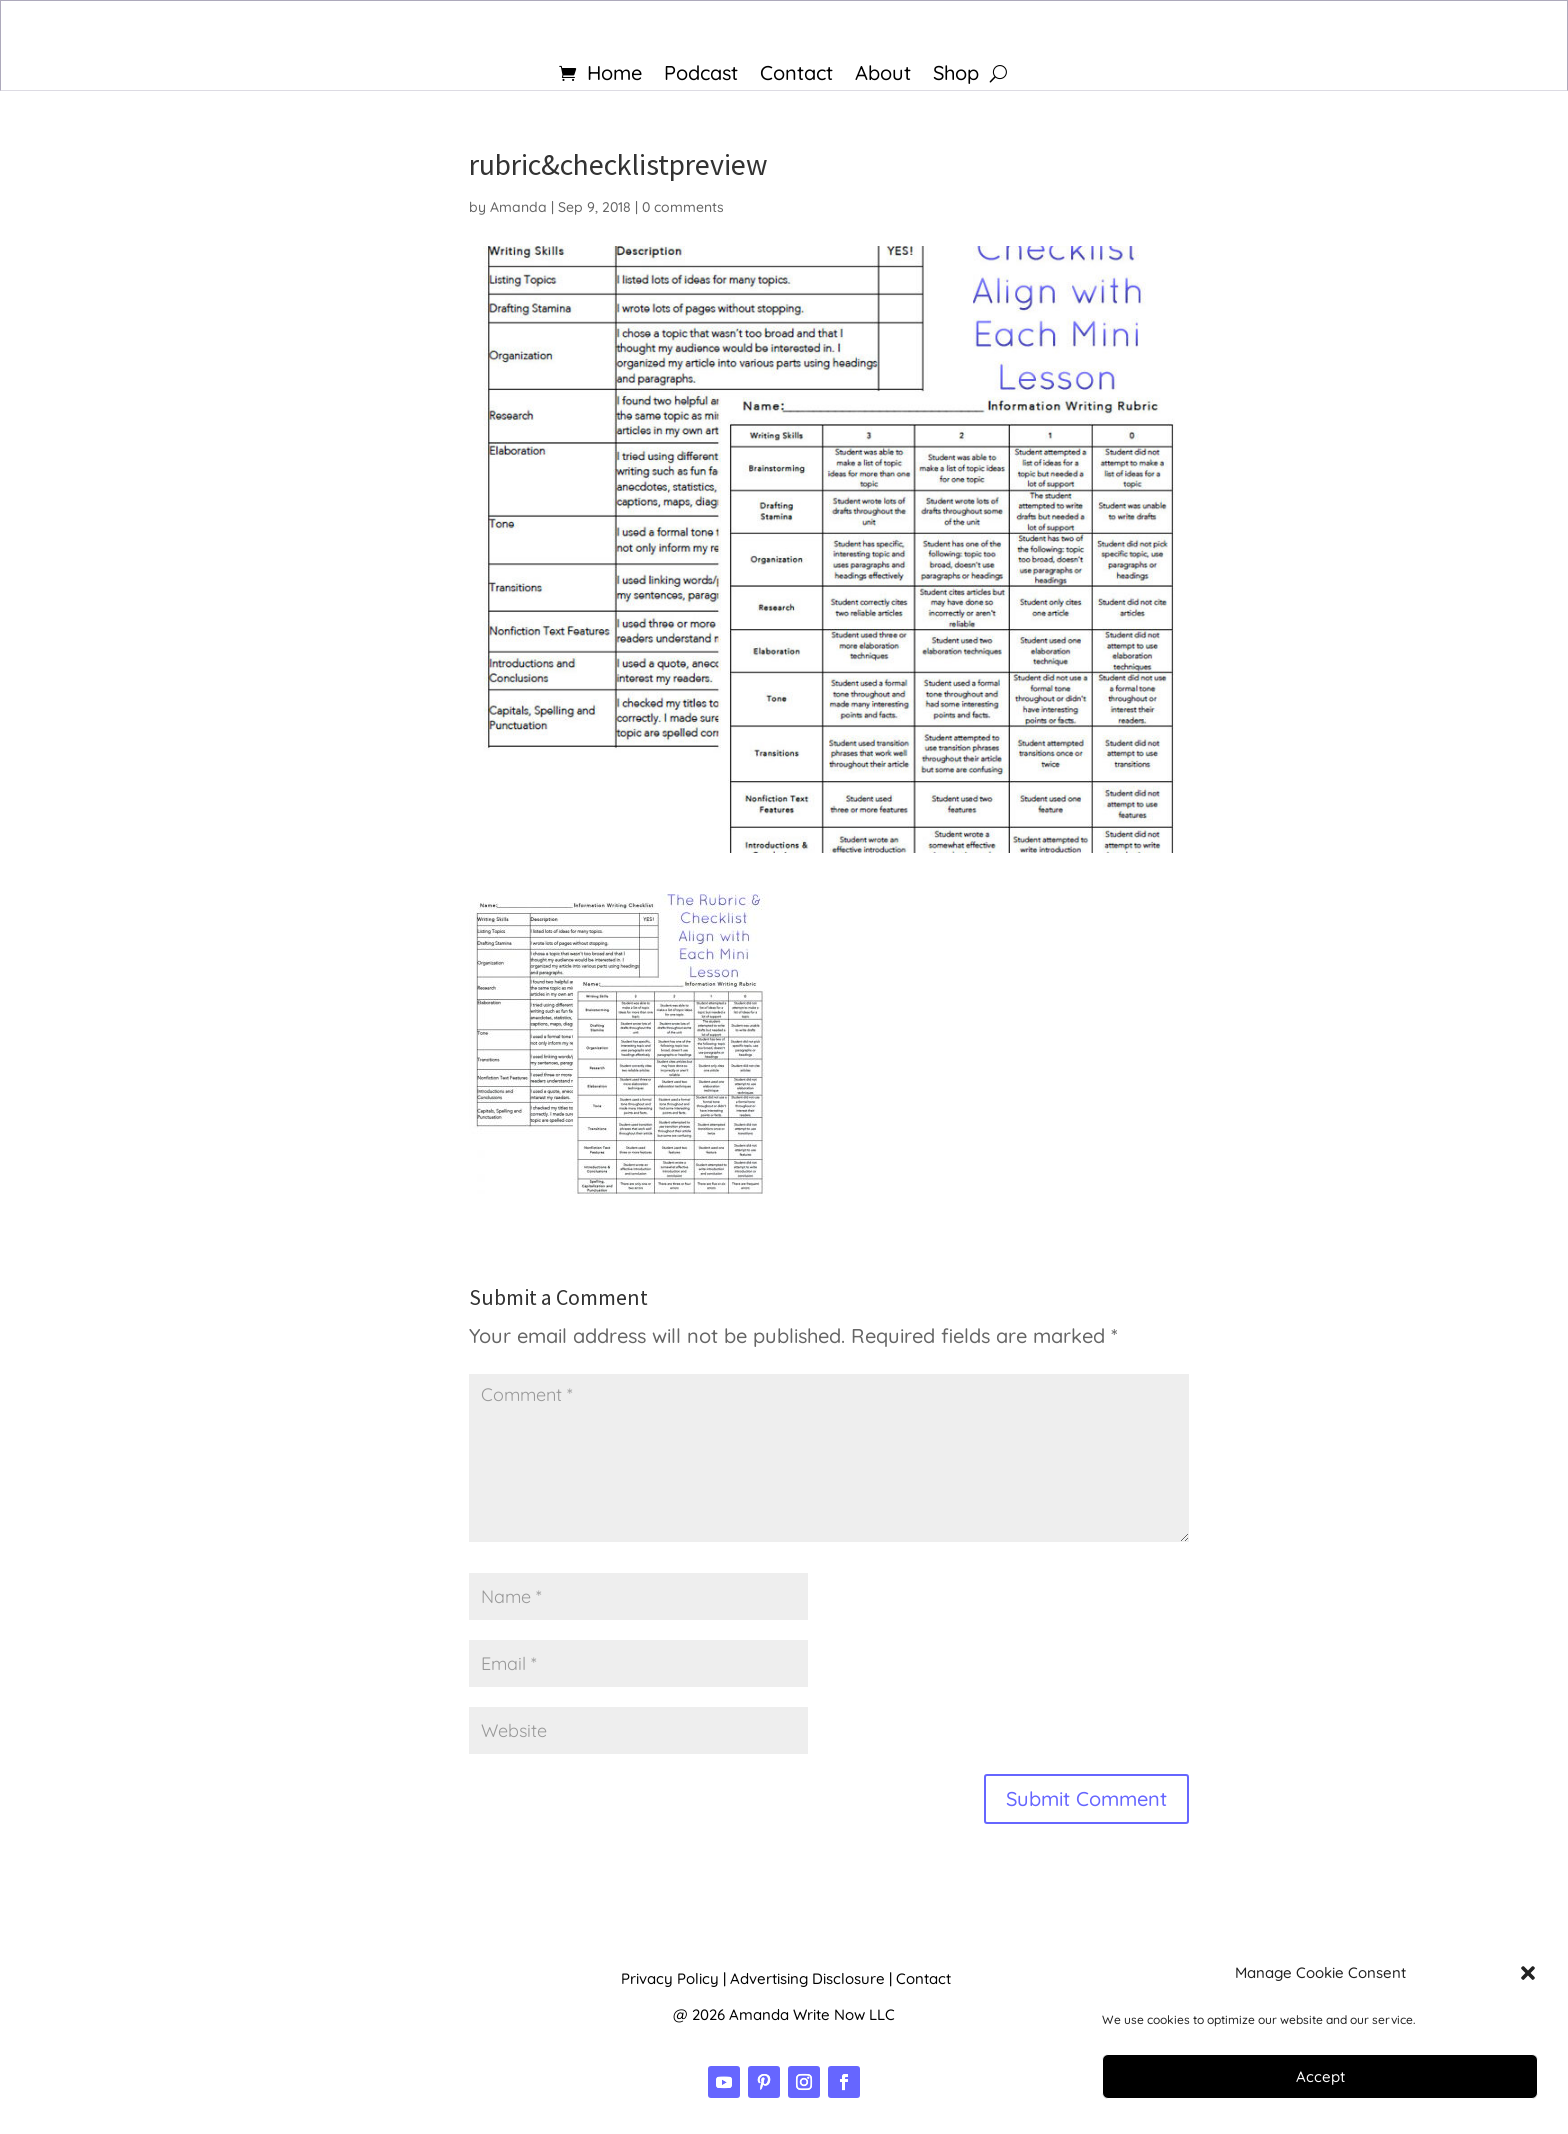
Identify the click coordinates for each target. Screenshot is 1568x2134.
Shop (956, 75)
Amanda (518, 207)
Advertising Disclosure (807, 1978)
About (883, 75)
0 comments (683, 207)
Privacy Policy (670, 1978)
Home (614, 75)
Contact (796, 75)
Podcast (701, 75)
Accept (1320, 2076)
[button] (1528, 1973)
